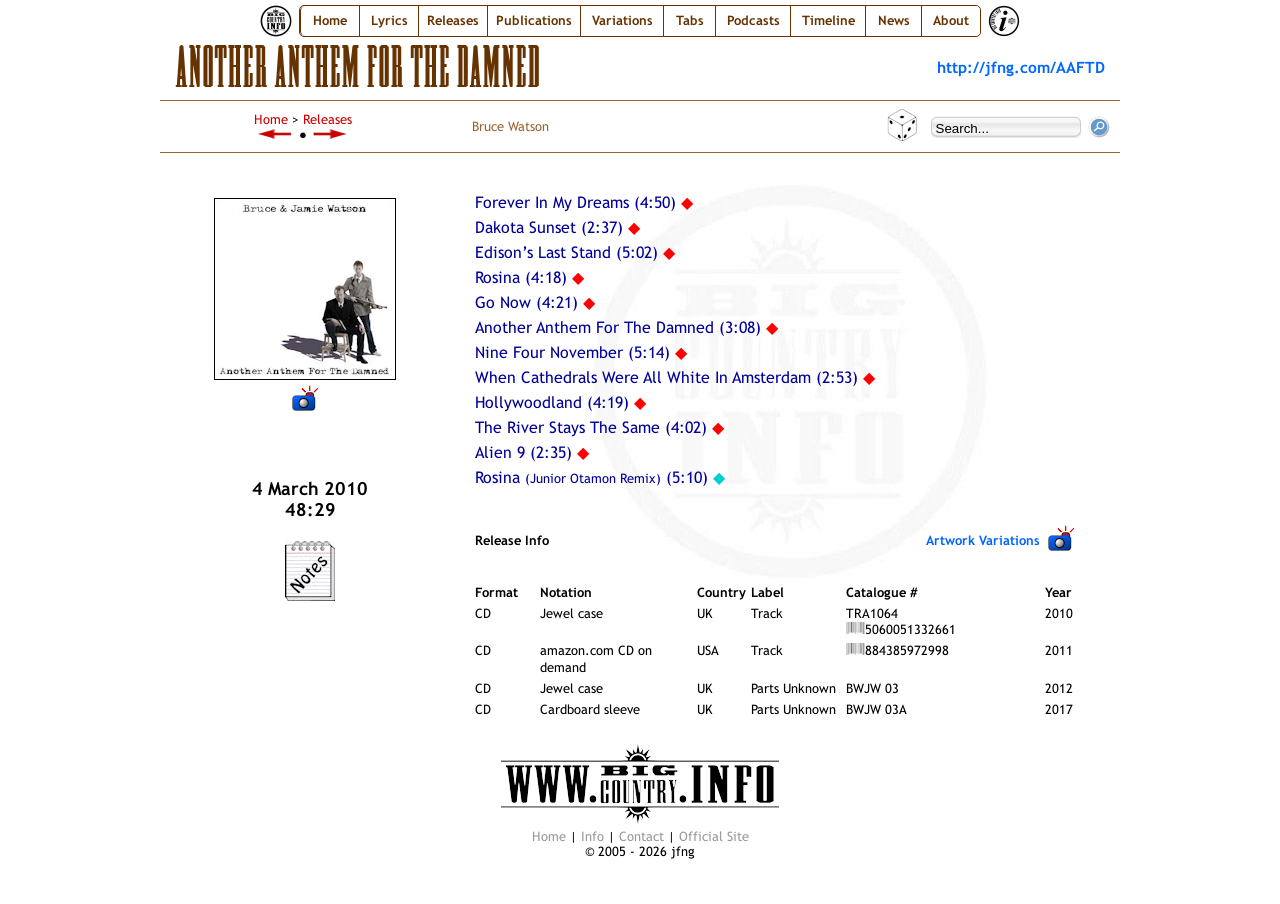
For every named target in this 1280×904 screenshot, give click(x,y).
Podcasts (753, 20)
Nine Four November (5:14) (572, 352)
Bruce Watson (510, 126)
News (894, 20)
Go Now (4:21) (526, 302)
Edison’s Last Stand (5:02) (566, 252)
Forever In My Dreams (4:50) (575, 202)
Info (592, 836)
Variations (622, 20)
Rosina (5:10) (591, 477)
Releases (327, 119)
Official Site (714, 836)
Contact (641, 836)
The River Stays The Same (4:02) (591, 427)
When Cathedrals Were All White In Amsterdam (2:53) (666, 377)
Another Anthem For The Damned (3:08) (618, 327)
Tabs (690, 20)
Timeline (828, 20)
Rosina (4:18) (521, 277)
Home (330, 20)
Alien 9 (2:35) (523, 452)
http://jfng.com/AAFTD (1021, 67)
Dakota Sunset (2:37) (549, 227)
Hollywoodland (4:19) (552, 402)
